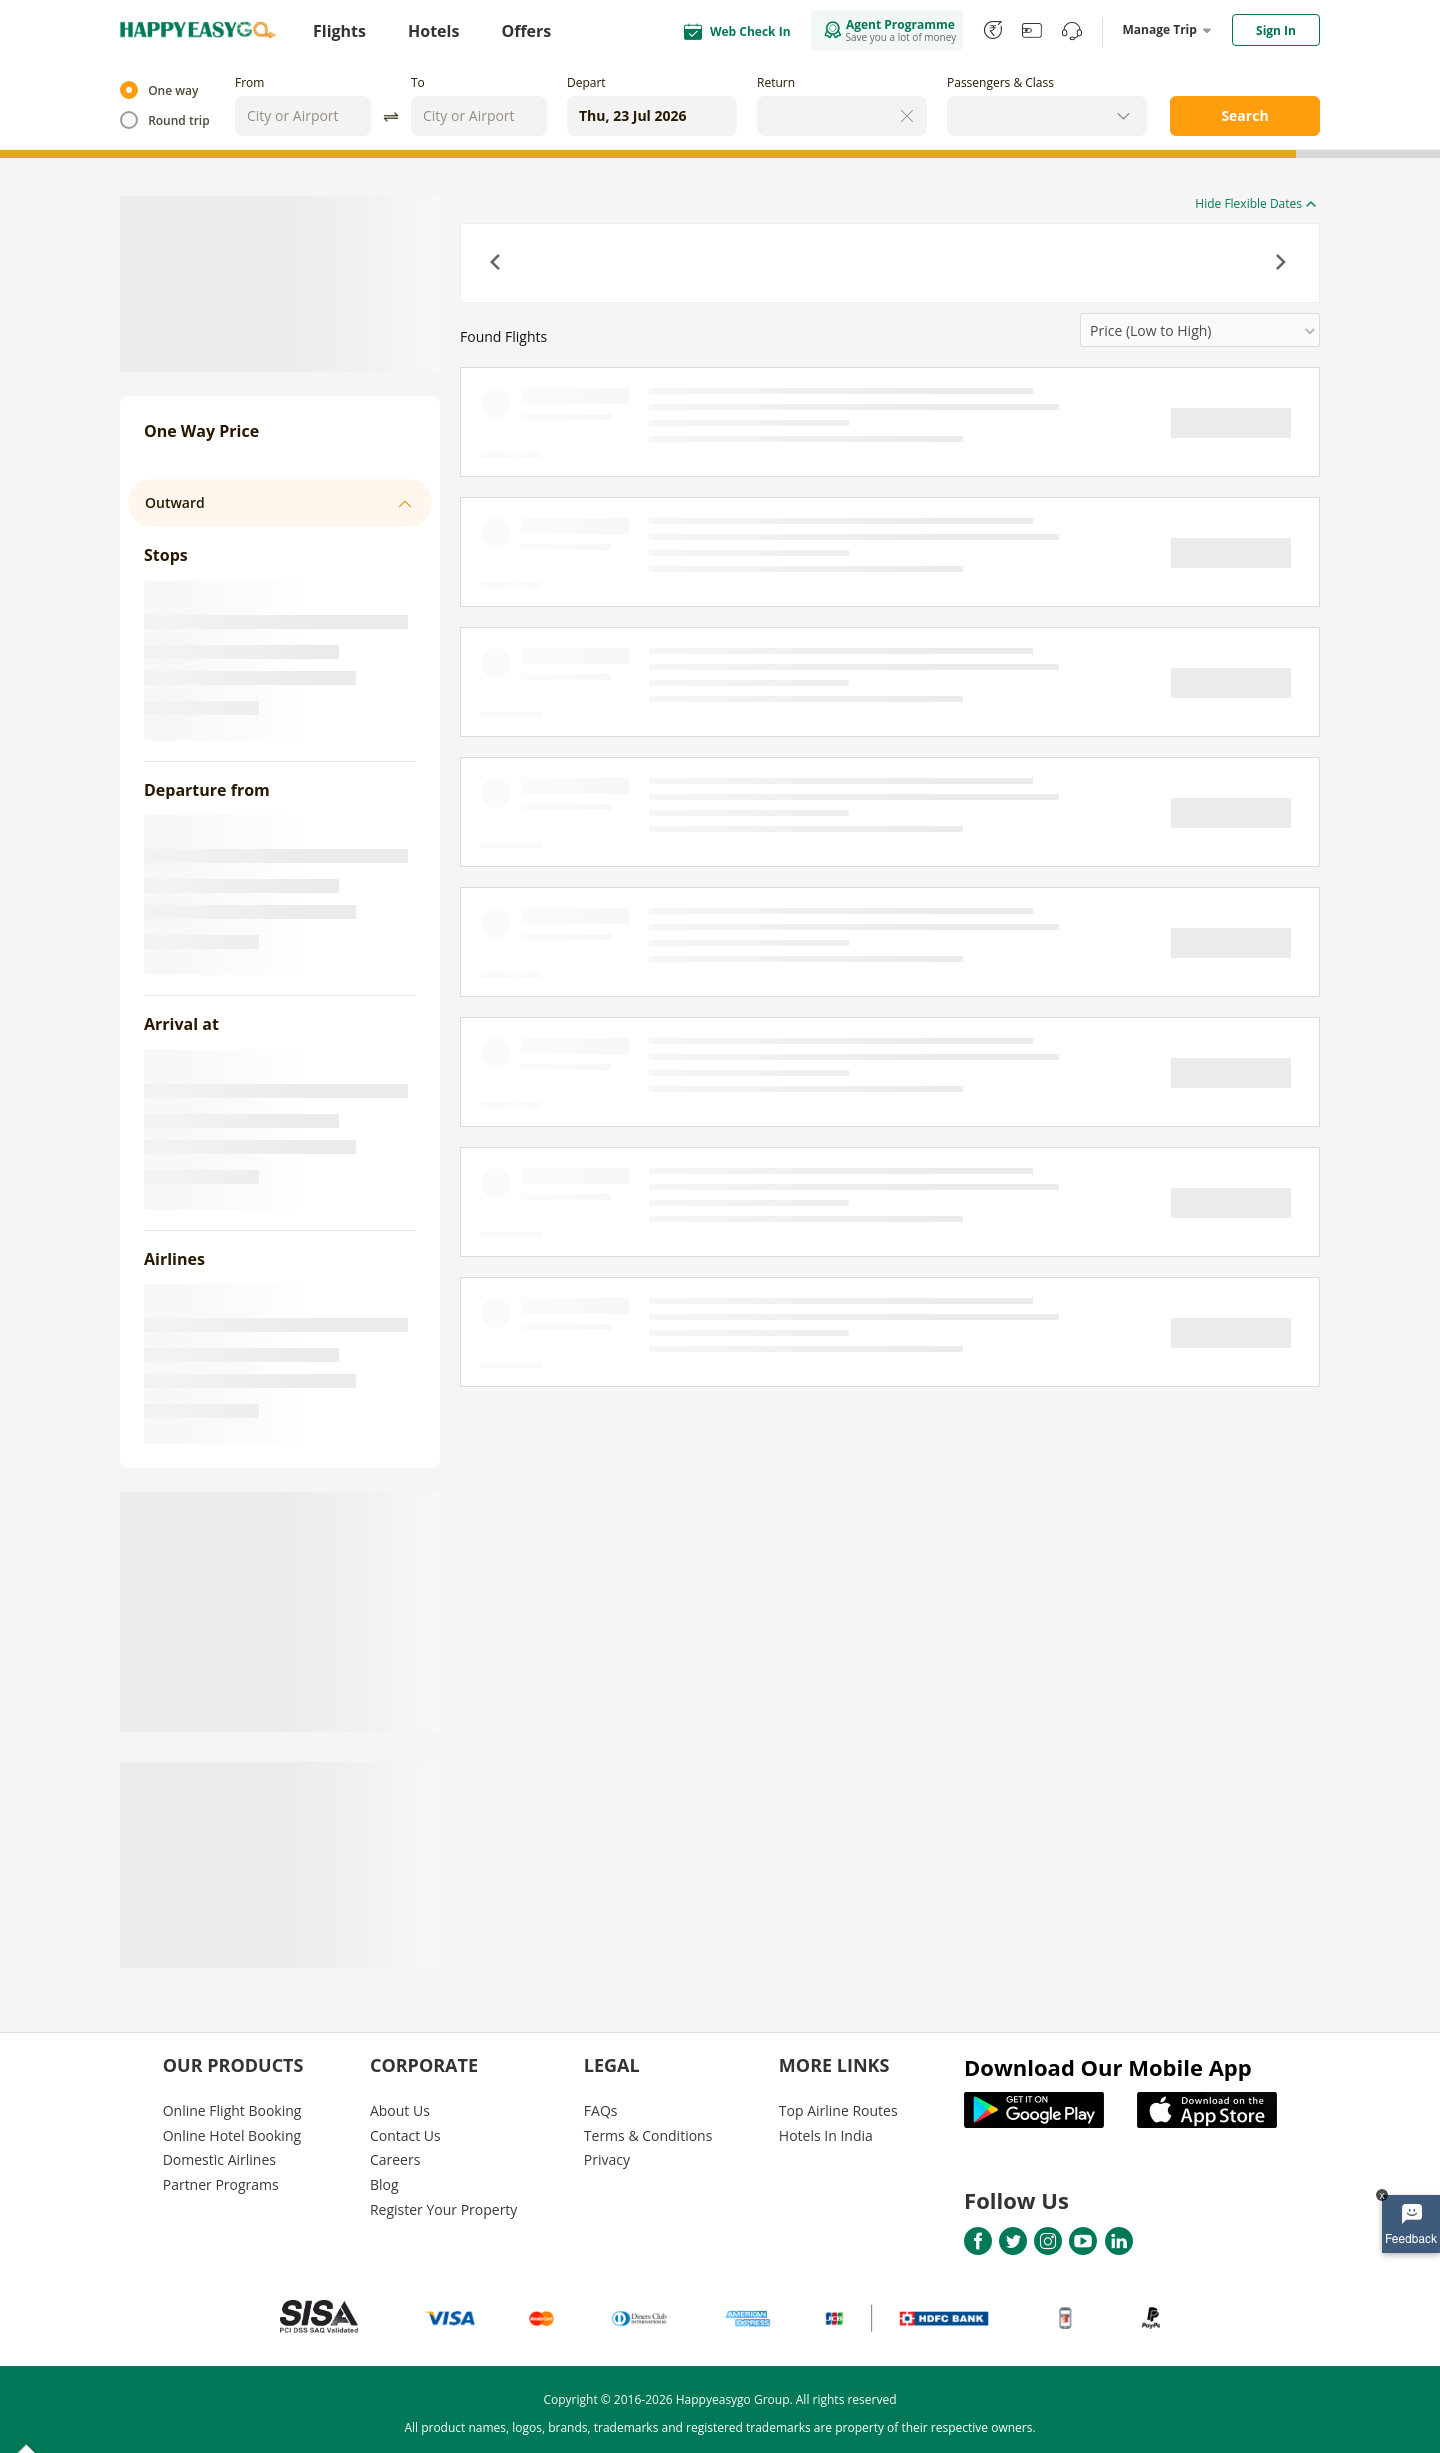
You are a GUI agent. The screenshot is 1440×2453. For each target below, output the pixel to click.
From (249, 82)
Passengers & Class (1000, 82)
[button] (497, 264)
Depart (586, 82)
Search (1244, 115)
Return (776, 82)
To (418, 82)
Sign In (1276, 30)
